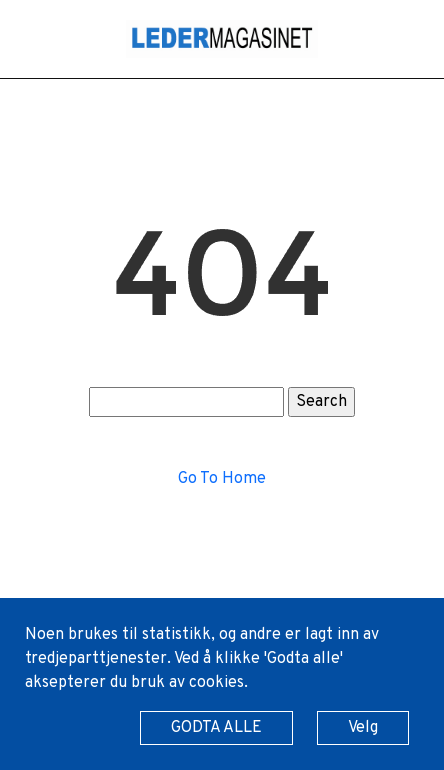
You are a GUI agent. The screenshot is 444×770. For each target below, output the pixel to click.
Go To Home (222, 479)
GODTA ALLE (216, 728)
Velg (363, 728)
